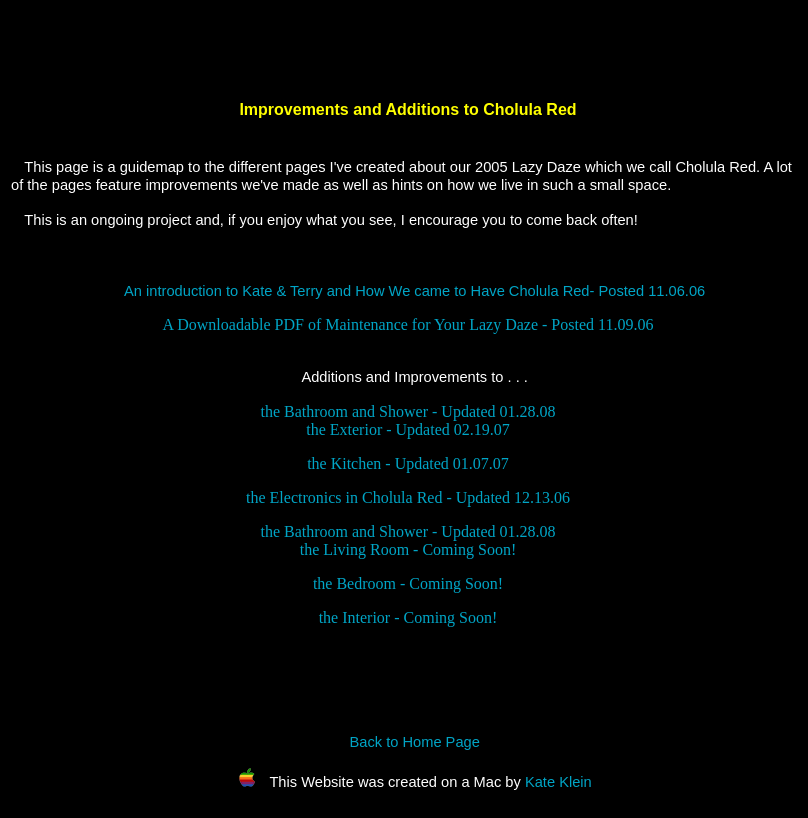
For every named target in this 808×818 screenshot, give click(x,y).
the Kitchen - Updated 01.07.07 (408, 463)
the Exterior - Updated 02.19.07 (408, 429)
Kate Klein (558, 782)
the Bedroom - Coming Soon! (408, 583)
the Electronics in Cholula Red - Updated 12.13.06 (408, 497)
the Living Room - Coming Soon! (408, 549)
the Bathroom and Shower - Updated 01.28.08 (407, 411)
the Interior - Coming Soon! (408, 617)
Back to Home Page (414, 742)
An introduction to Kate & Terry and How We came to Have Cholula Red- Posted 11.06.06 (414, 291)
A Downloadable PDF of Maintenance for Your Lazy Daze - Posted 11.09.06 (408, 324)
